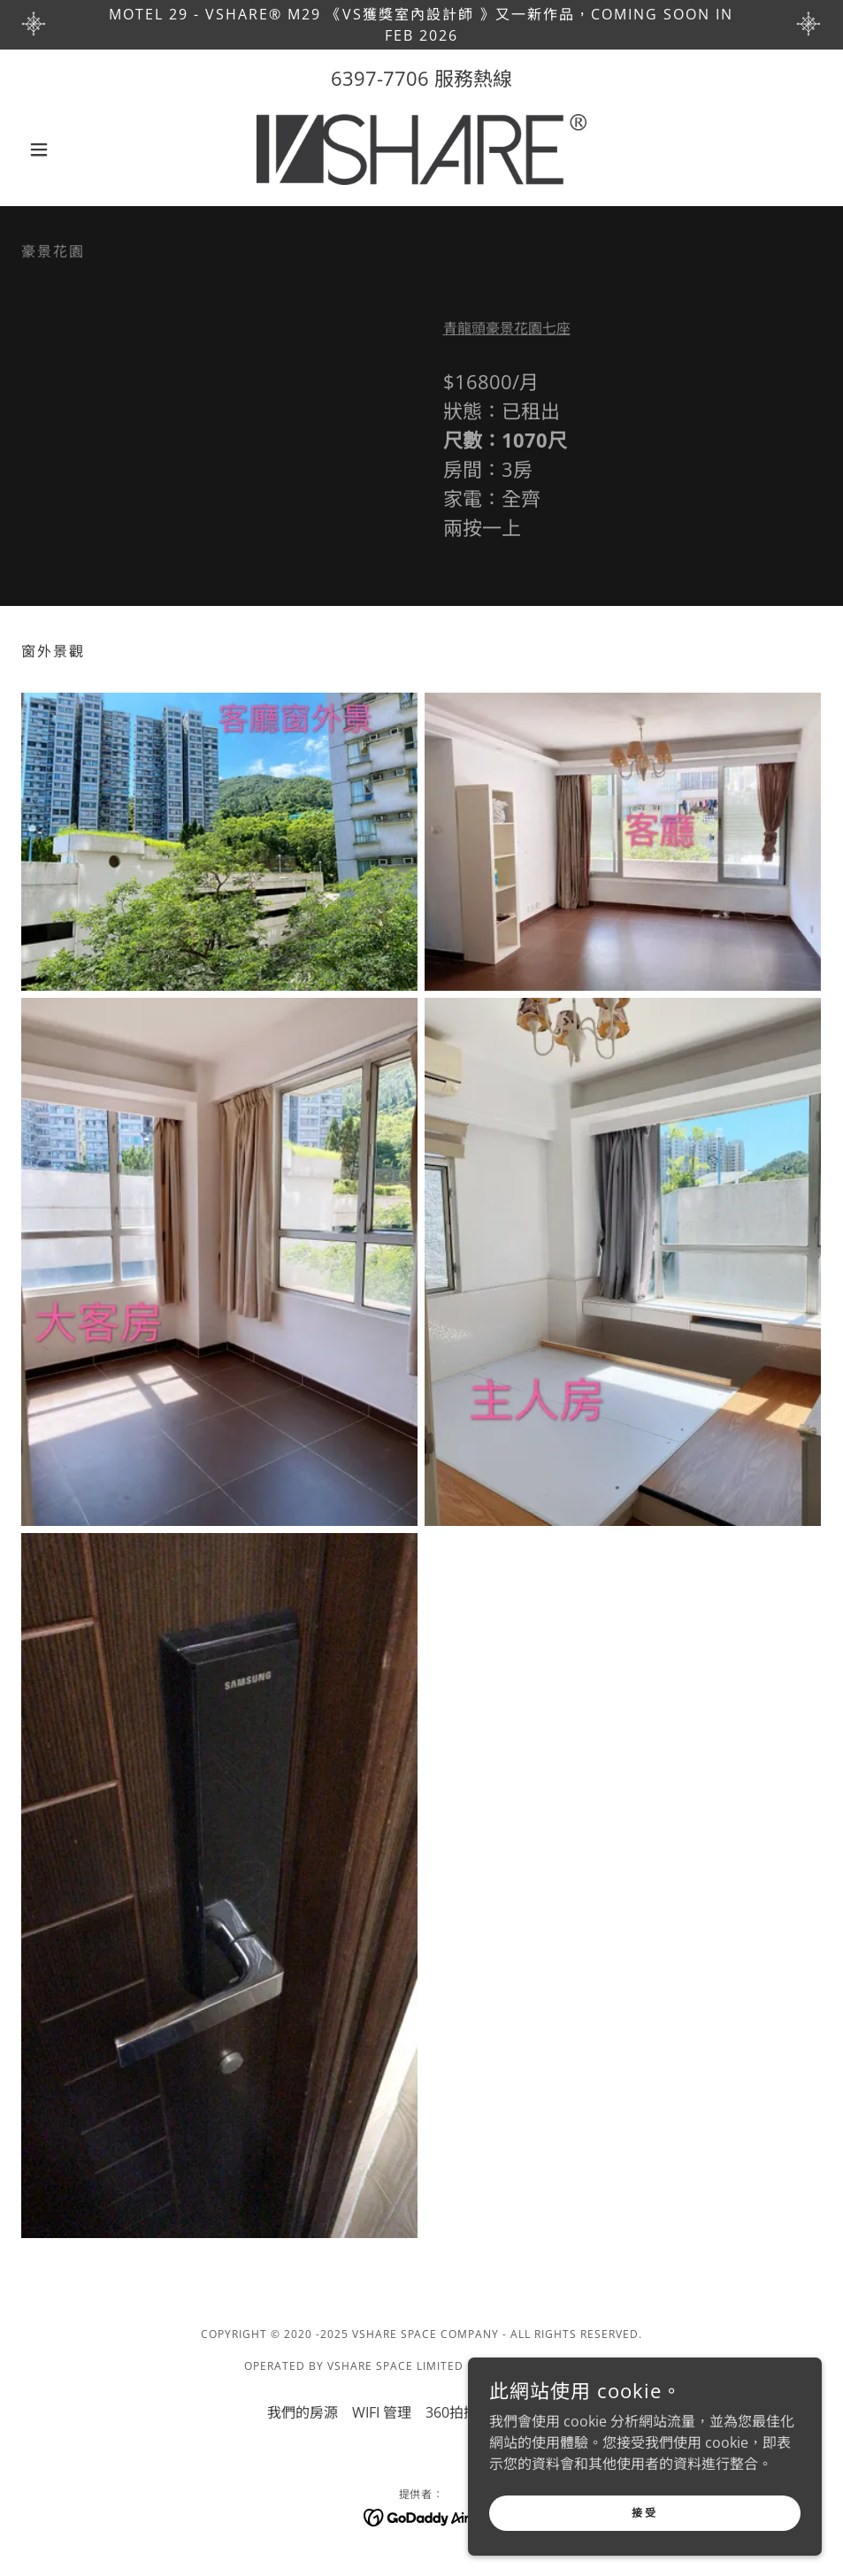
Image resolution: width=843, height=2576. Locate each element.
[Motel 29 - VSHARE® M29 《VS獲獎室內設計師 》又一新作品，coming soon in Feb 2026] (421, 25)
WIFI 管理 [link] (381, 2412)
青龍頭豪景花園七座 (507, 328)
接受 (644, 2512)
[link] (422, 149)
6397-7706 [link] (380, 78)
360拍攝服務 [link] (465, 2412)
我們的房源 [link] (302, 2412)
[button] (81, 149)
